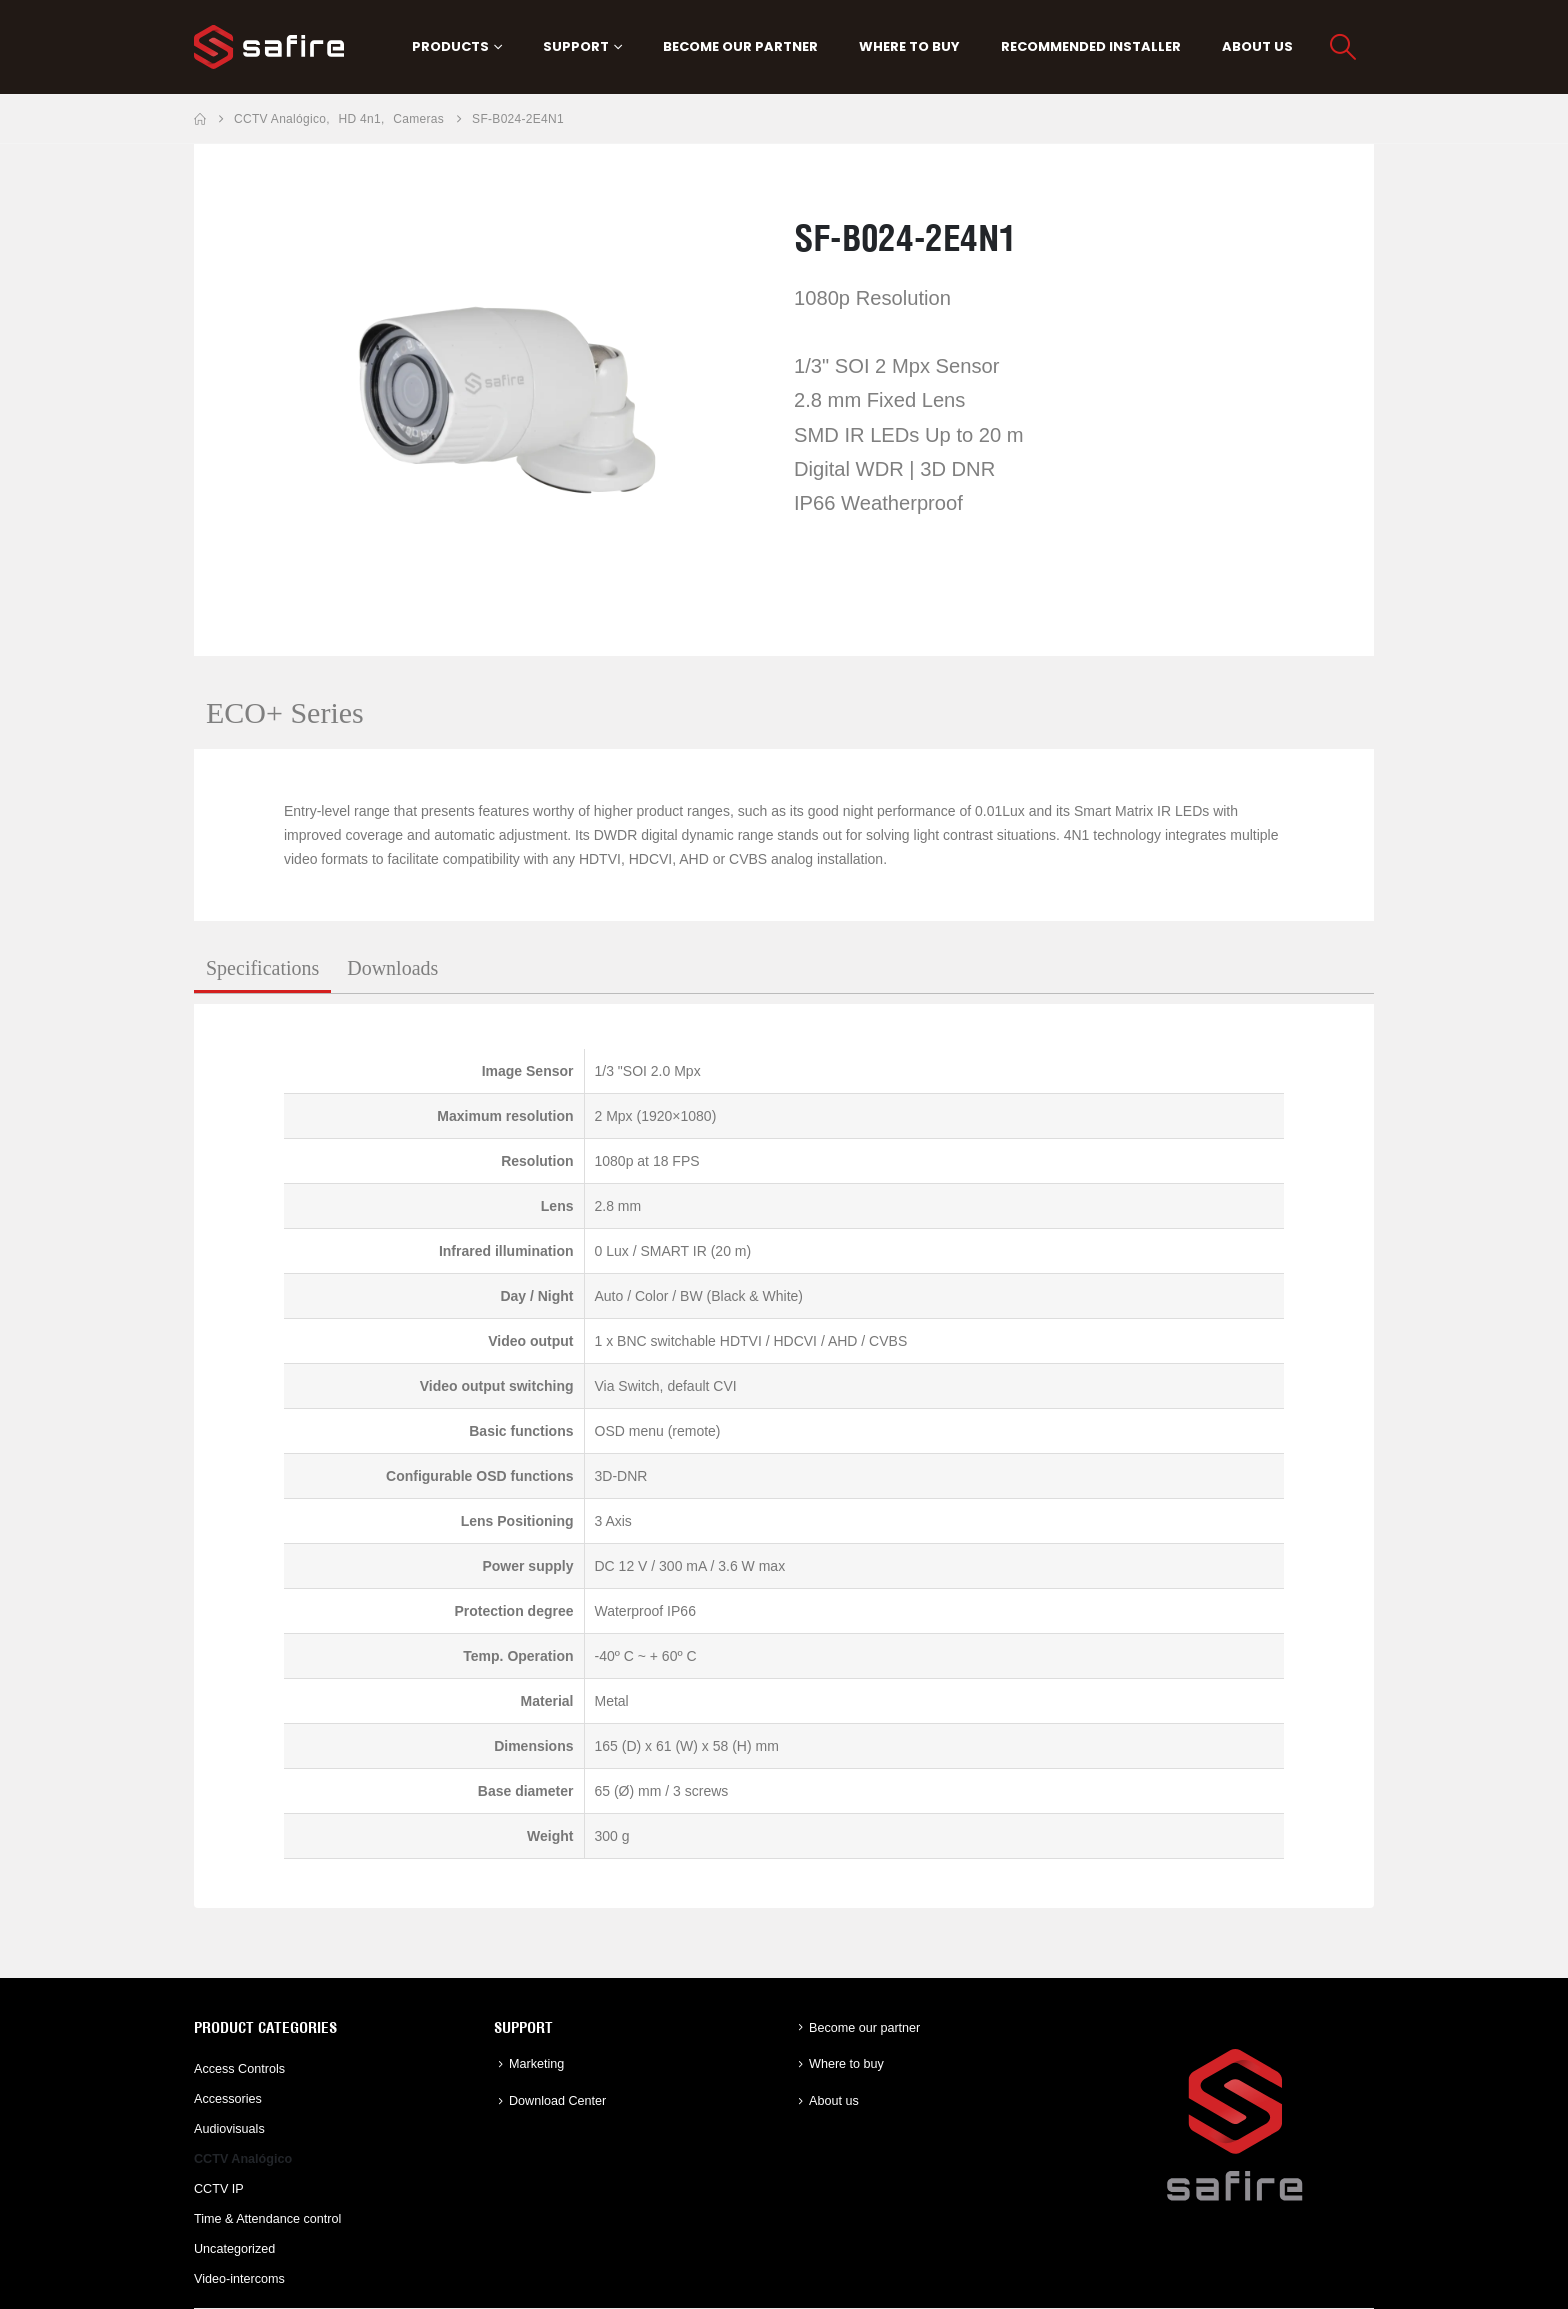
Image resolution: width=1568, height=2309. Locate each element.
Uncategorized (234, 2249)
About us (1257, 46)
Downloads (392, 968)
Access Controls (239, 2069)
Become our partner (740, 46)
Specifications (262, 968)
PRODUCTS (450, 46)
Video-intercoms (239, 2279)
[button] (1343, 47)
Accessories (228, 2099)
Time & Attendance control (267, 2219)
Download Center (557, 2101)
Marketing (536, 2064)
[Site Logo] (269, 47)
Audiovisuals (229, 2129)
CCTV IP (219, 2189)
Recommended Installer (1091, 46)
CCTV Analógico (243, 2159)
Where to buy (909, 46)
